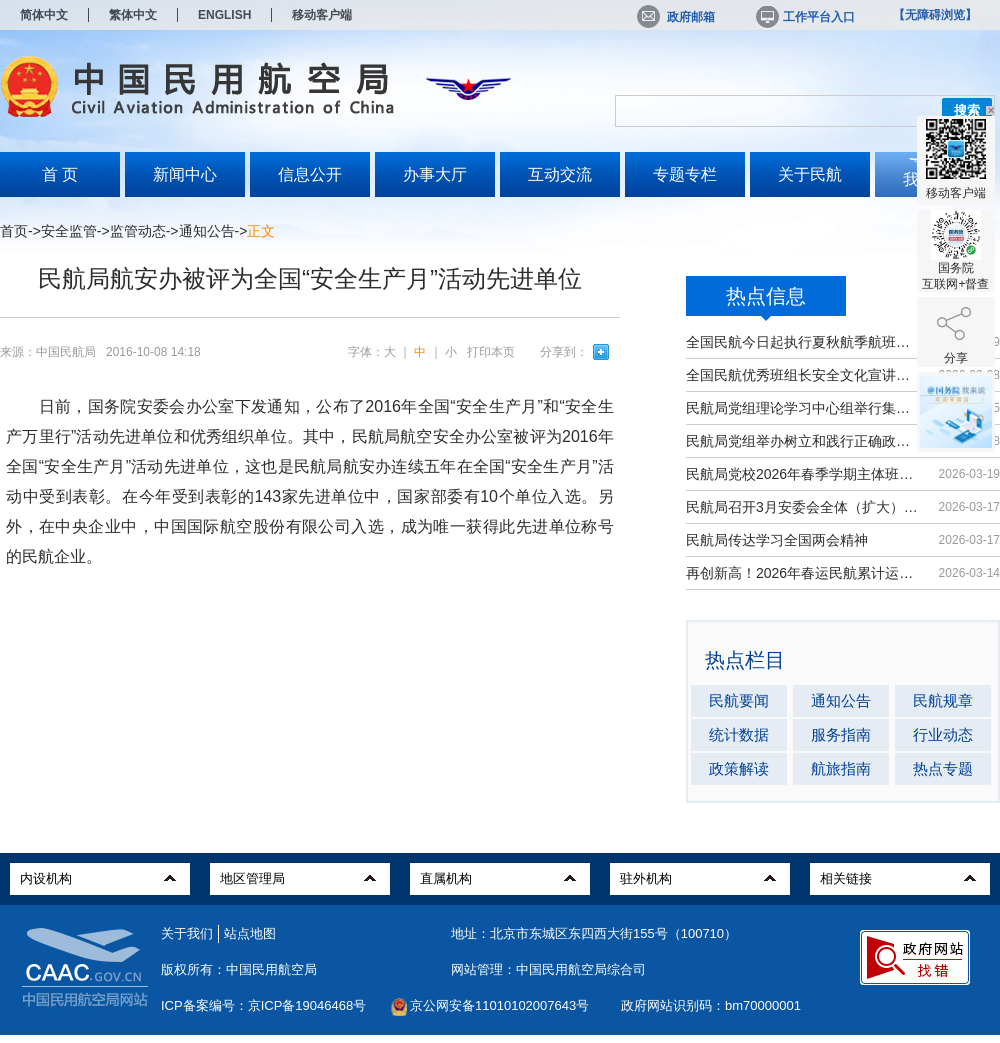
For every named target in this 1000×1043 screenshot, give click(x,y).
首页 (14, 231)
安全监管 (69, 231)
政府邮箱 (676, 17)
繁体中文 (133, 15)
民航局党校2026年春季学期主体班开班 (802, 474)
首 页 (60, 174)
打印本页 (491, 352)
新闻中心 (185, 174)
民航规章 (943, 700)
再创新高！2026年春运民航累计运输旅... (802, 573)
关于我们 (187, 933)
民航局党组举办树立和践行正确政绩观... (802, 441)
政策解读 (739, 768)
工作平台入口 (804, 17)
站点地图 (250, 933)
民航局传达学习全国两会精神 (777, 540)
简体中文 (44, 15)
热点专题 (943, 768)
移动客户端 (322, 15)
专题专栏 (685, 174)
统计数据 (739, 734)
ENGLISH (224, 15)
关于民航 (810, 174)
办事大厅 (435, 174)
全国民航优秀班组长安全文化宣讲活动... (802, 375)
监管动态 (138, 231)
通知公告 (207, 231)
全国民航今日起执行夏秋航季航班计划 (802, 342)
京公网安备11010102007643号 (499, 1005)
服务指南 (841, 734)
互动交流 (560, 174)
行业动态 (943, 734)
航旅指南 (841, 768)
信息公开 (310, 174)
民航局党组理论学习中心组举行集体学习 (802, 408)
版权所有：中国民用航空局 (239, 969)
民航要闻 (739, 700)
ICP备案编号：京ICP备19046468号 (263, 1005)
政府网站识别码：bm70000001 (711, 1005)
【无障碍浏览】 (935, 15)
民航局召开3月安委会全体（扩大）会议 (802, 507)
